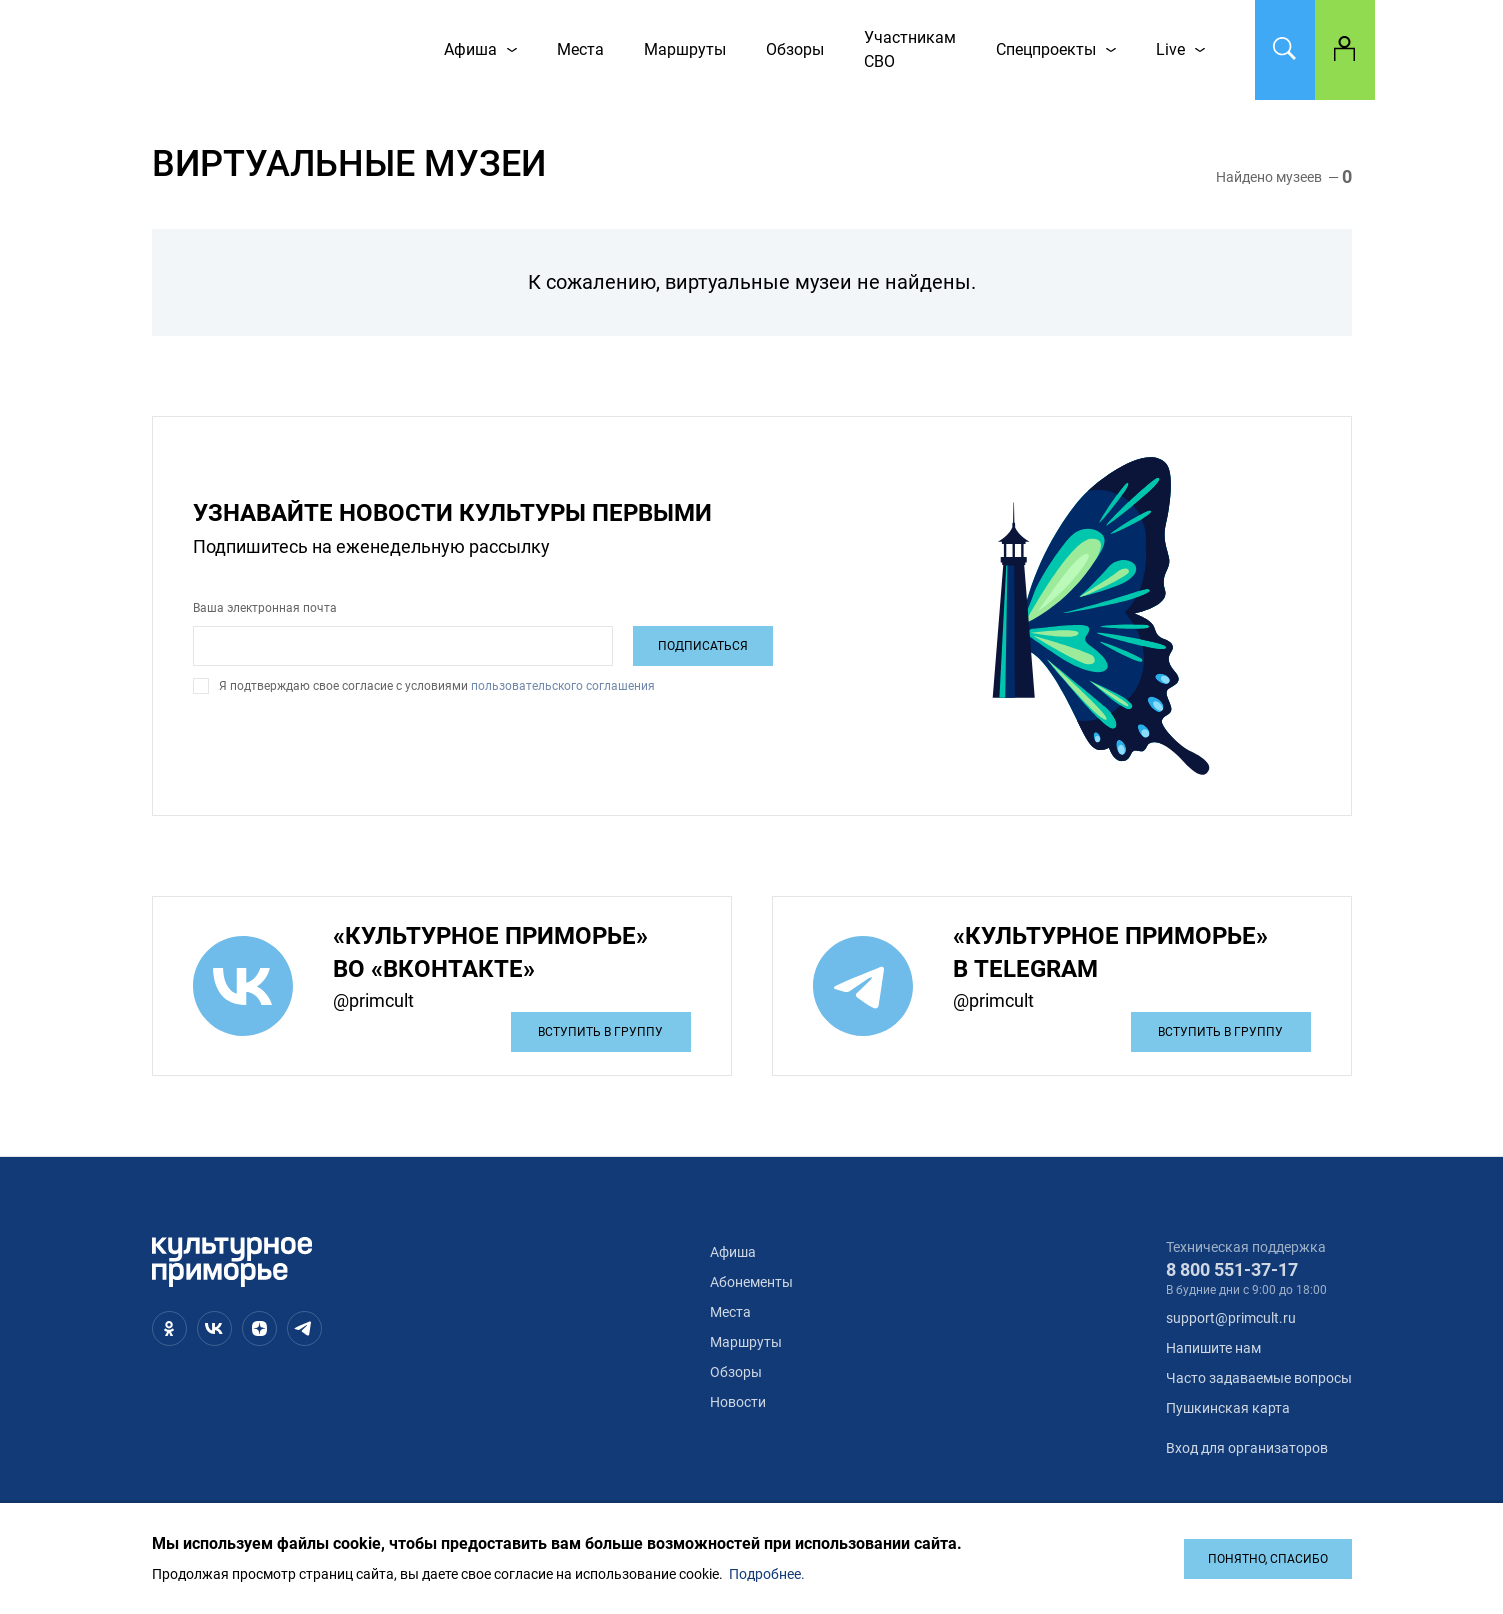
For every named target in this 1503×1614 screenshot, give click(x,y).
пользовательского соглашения (561, 686)
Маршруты (746, 1342)
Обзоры (736, 1372)
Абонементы (751, 1282)
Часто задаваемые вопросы (1259, 1378)
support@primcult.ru (1231, 1318)
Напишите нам (1213, 1348)
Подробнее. (767, 1574)
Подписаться (703, 646)
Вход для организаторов (1247, 1448)
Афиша (733, 1252)
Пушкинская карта (1228, 1408)
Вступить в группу (600, 1032)
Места (730, 1312)
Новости (738, 1402)
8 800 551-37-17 (1232, 1269)
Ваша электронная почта (265, 608)
